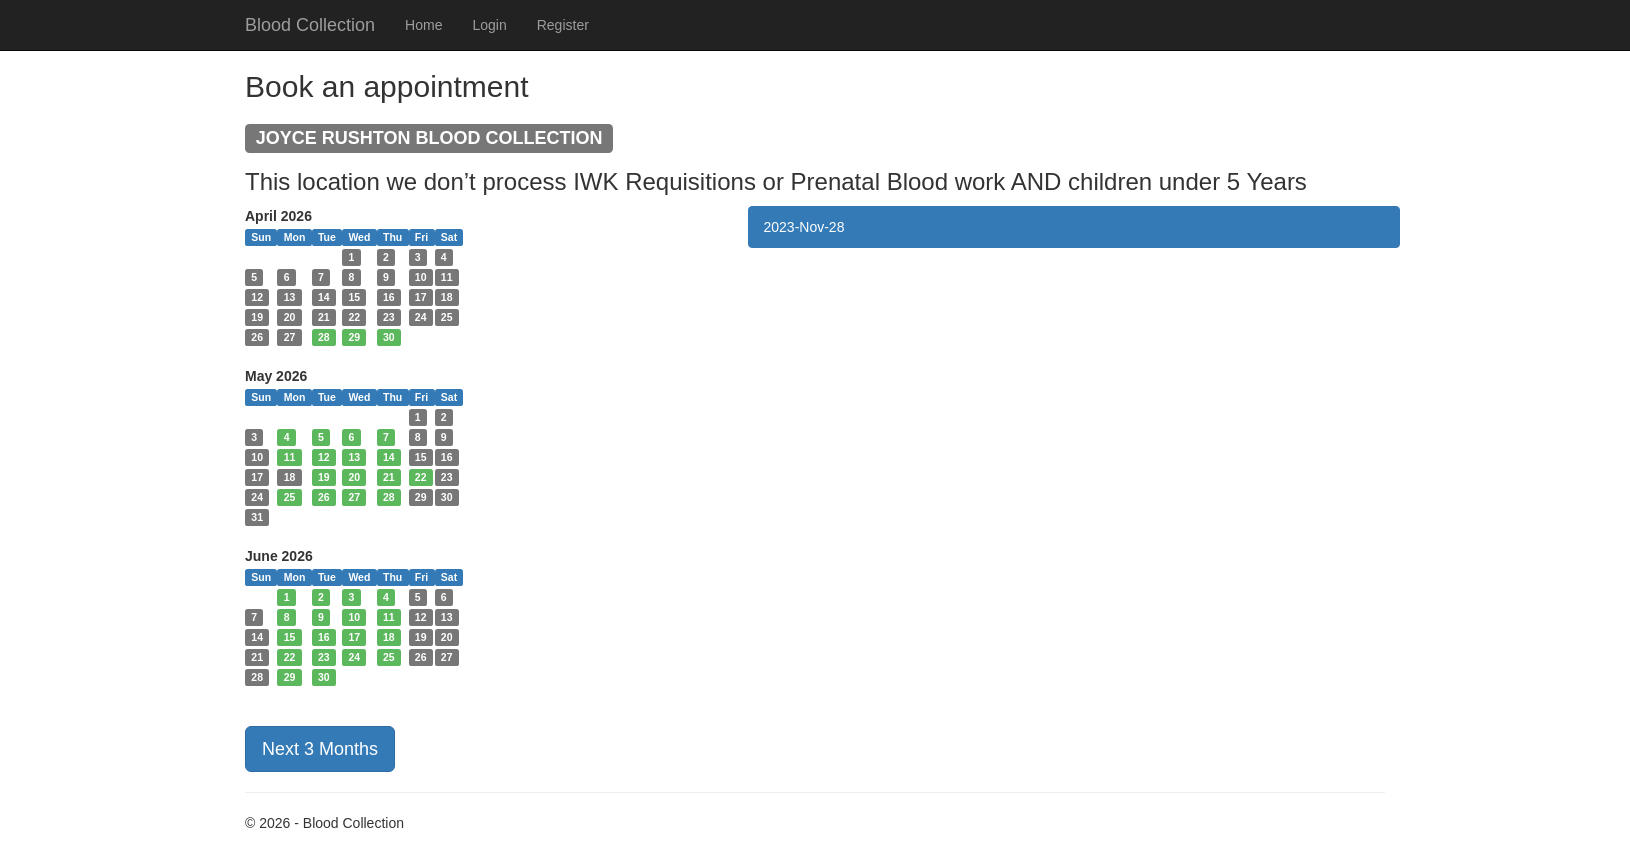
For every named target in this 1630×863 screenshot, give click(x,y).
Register (563, 25)
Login (489, 25)
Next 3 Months (320, 749)
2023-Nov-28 (804, 227)
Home (423, 25)
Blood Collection (310, 25)
